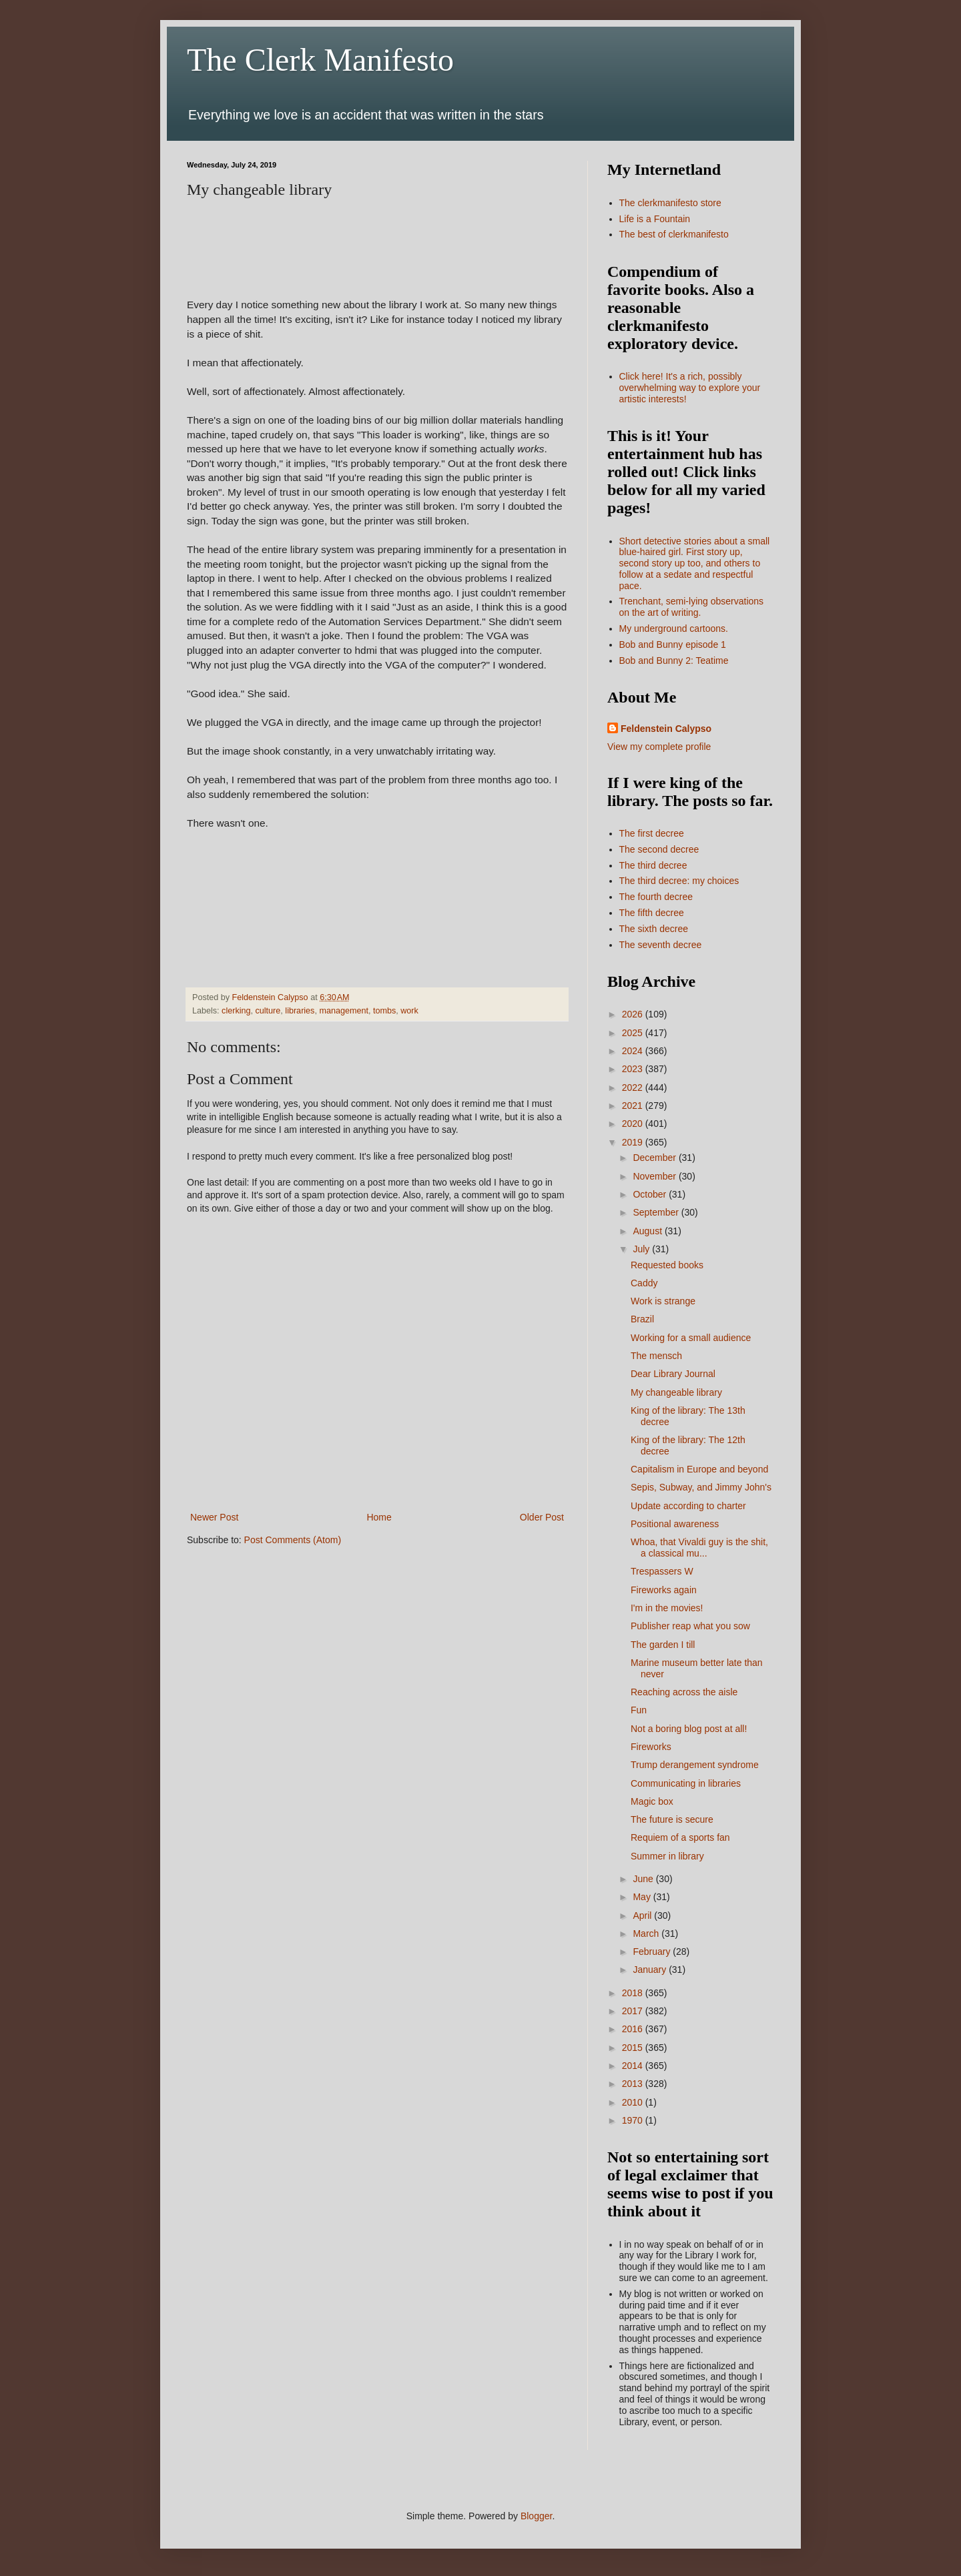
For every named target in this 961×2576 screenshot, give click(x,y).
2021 (633, 1105)
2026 (633, 1014)
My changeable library (676, 1392)
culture (268, 1010)
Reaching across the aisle (684, 1692)
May (643, 1896)
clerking (236, 1010)
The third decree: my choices (679, 880)
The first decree (651, 833)
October (651, 1194)
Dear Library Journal (673, 1373)
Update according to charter (688, 1505)
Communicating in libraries (686, 1783)
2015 (633, 2047)
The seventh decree (660, 944)
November (655, 1176)
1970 (633, 2120)
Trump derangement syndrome (695, 1764)
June (644, 1878)
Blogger (536, 2516)
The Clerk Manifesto (320, 59)
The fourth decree (656, 896)
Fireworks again (664, 1590)
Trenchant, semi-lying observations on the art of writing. (691, 607)
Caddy (644, 1283)
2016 (633, 2029)
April (643, 1915)
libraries (299, 1010)
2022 (633, 1087)
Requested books (667, 1265)
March (647, 1933)
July (642, 1249)
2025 (633, 1032)
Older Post (542, 1517)
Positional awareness (675, 1524)
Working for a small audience (691, 1337)
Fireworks (651, 1746)
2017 (633, 2011)
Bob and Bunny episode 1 (672, 644)
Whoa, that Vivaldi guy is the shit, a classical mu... (699, 1548)
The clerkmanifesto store (670, 202)
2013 (633, 2083)
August (648, 1231)
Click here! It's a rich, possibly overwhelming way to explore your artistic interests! (690, 387)
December (655, 1157)
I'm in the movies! (667, 1608)
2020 (633, 1123)
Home (378, 1517)
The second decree (659, 849)
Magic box (652, 1801)
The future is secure (672, 1819)
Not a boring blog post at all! (689, 1728)
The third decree (653, 865)
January (651, 1969)
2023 (633, 1068)
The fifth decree (651, 912)
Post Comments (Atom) (292, 1540)
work (409, 1010)
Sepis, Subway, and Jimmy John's (701, 1487)
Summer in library (667, 1856)
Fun (639, 1710)
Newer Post (214, 1517)
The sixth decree (654, 928)
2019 (633, 1142)
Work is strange (663, 1301)
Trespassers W (662, 1571)
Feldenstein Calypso (666, 728)
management (343, 1010)
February (653, 1951)
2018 (633, 1993)
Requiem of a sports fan (680, 1837)
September (657, 1212)
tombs (384, 1010)
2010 (633, 2102)
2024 (633, 1050)
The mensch (656, 1355)
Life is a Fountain (655, 218)
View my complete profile (659, 746)
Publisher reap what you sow (690, 1626)
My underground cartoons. (673, 628)
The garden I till (663, 1644)
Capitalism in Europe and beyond (699, 1469)
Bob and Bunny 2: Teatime (674, 660)
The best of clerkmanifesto (674, 234)
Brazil (642, 1319)
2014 (633, 2065)
